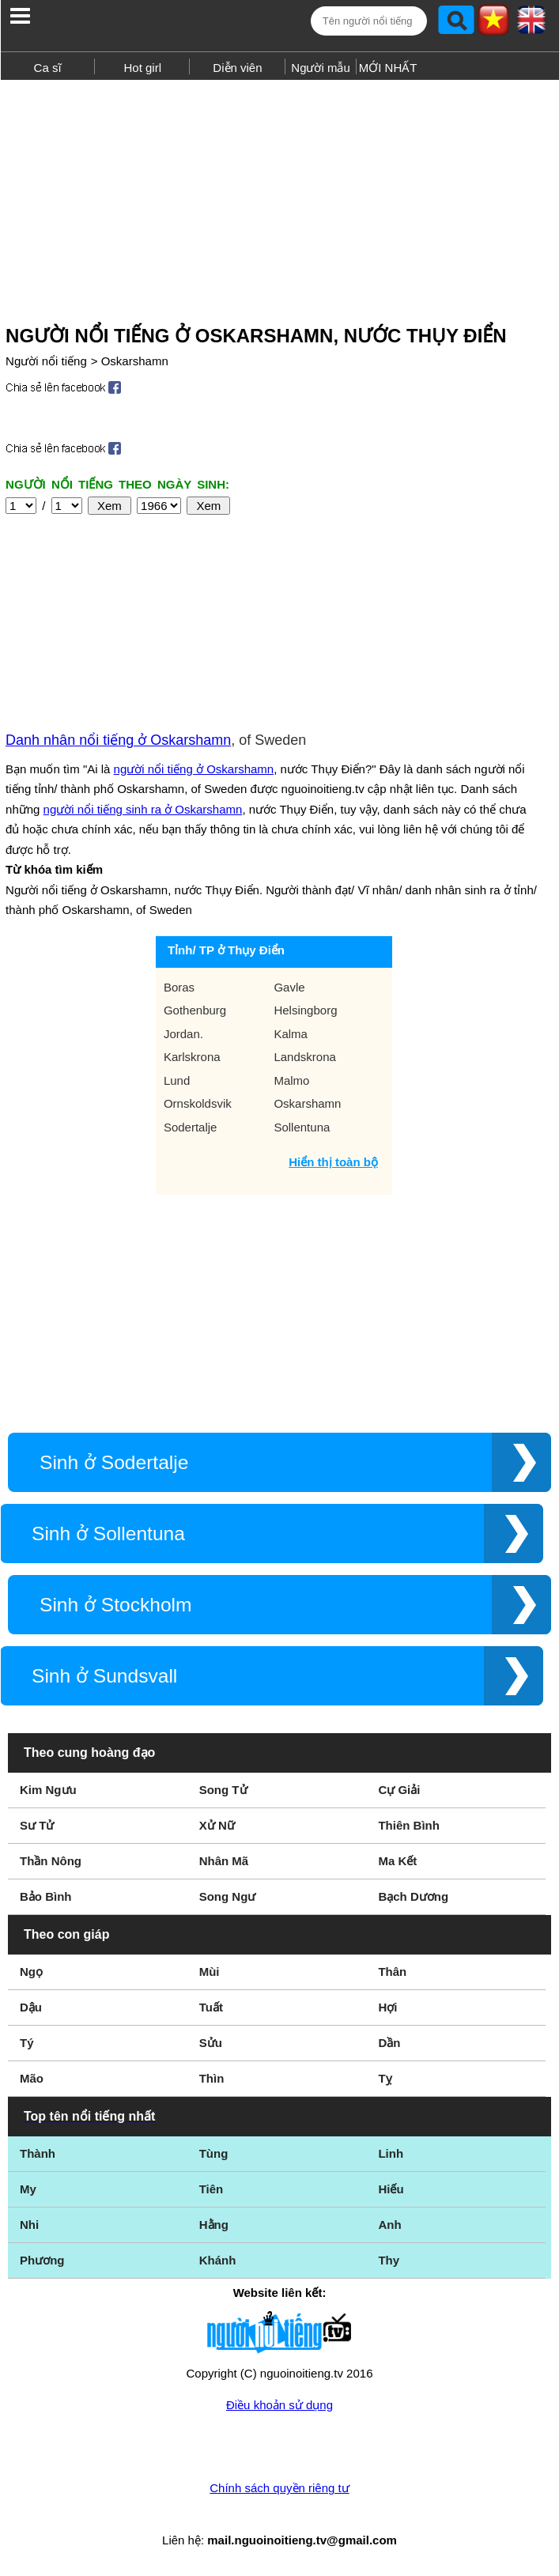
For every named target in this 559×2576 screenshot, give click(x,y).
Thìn (212, 2078)
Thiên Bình (409, 1825)
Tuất (211, 2007)
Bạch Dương (413, 1896)
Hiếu (390, 2189)
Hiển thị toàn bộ (333, 1162)
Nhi (29, 2224)
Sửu (210, 2042)
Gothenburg (195, 1010)
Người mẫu (320, 67)
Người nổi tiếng (46, 361)
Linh (390, 2153)
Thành (37, 2153)
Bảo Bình (46, 1896)
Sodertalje (190, 1127)
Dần (389, 2042)
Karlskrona (192, 1056)
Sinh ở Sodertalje (114, 1462)
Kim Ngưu (48, 1789)
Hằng (214, 2224)
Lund (177, 1080)
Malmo (291, 1080)
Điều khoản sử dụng (279, 2405)
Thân (392, 1971)
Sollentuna (302, 1127)
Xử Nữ (217, 1825)
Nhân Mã (224, 1861)
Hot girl (143, 67)
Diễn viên (237, 67)
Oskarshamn (134, 361)
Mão (31, 2078)
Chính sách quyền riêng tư (279, 2488)
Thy (388, 2260)
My (28, 2189)
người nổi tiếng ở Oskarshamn (194, 769)
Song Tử (223, 1789)
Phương (42, 2260)
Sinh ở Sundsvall (104, 1675)
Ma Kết (397, 1861)
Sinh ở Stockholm (115, 1604)
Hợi (387, 2007)
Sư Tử (37, 1825)
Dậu (31, 2007)
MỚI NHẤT (388, 67)
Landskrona (304, 1056)
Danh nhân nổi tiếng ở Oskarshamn (118, 740)
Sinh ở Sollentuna (108, 1533)
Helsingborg (305, 1010)
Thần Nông (50, 1861)
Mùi (209, 1971)
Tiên (211, 2189)
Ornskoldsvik (198, 1103)
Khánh (217, 2260)
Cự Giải (399, 1789)
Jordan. (183, 1034)
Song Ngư (227, 1896)
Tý (27, 2042)
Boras (179, 987)
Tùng (214, 2153)
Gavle (289, 987)
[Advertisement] (279, 196)
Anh (389, 2224)
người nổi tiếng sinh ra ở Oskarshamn (143, 809)
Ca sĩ (48, 67)
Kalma (291, 1034)
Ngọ (31, 1971)
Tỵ (384, 2078)
